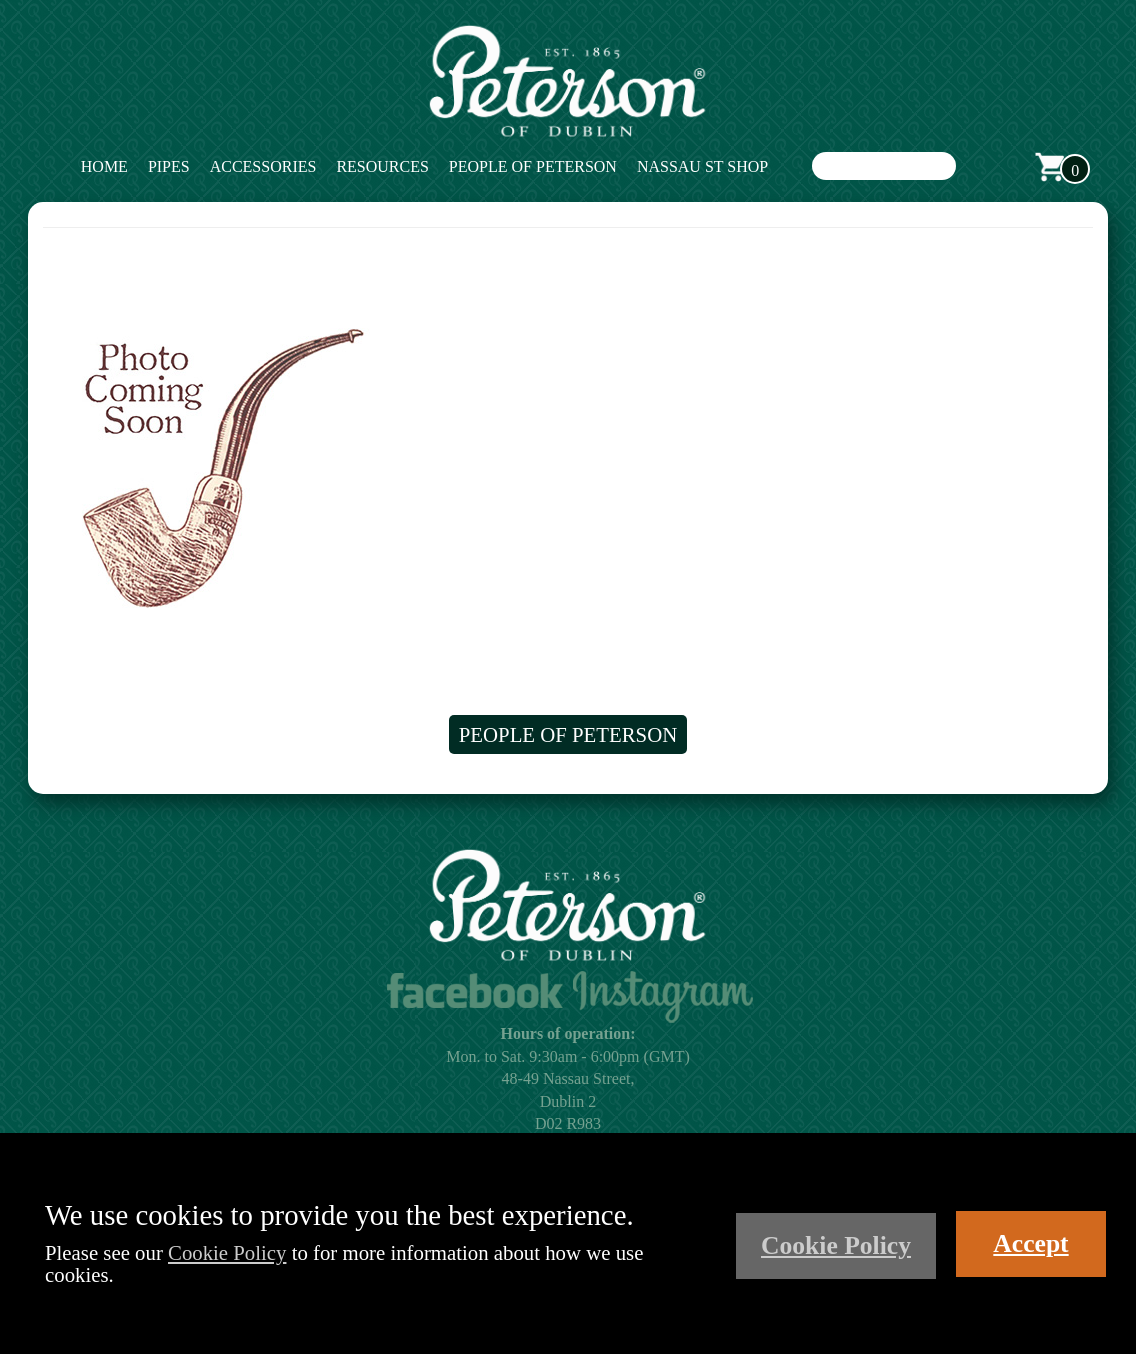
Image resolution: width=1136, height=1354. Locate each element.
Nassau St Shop (702, 166)
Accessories (263, 166)
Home (104, 166)
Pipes (169, 166)
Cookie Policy (227, 1252)
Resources (382, 166)
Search (976, 167)
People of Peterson (533, 166)
